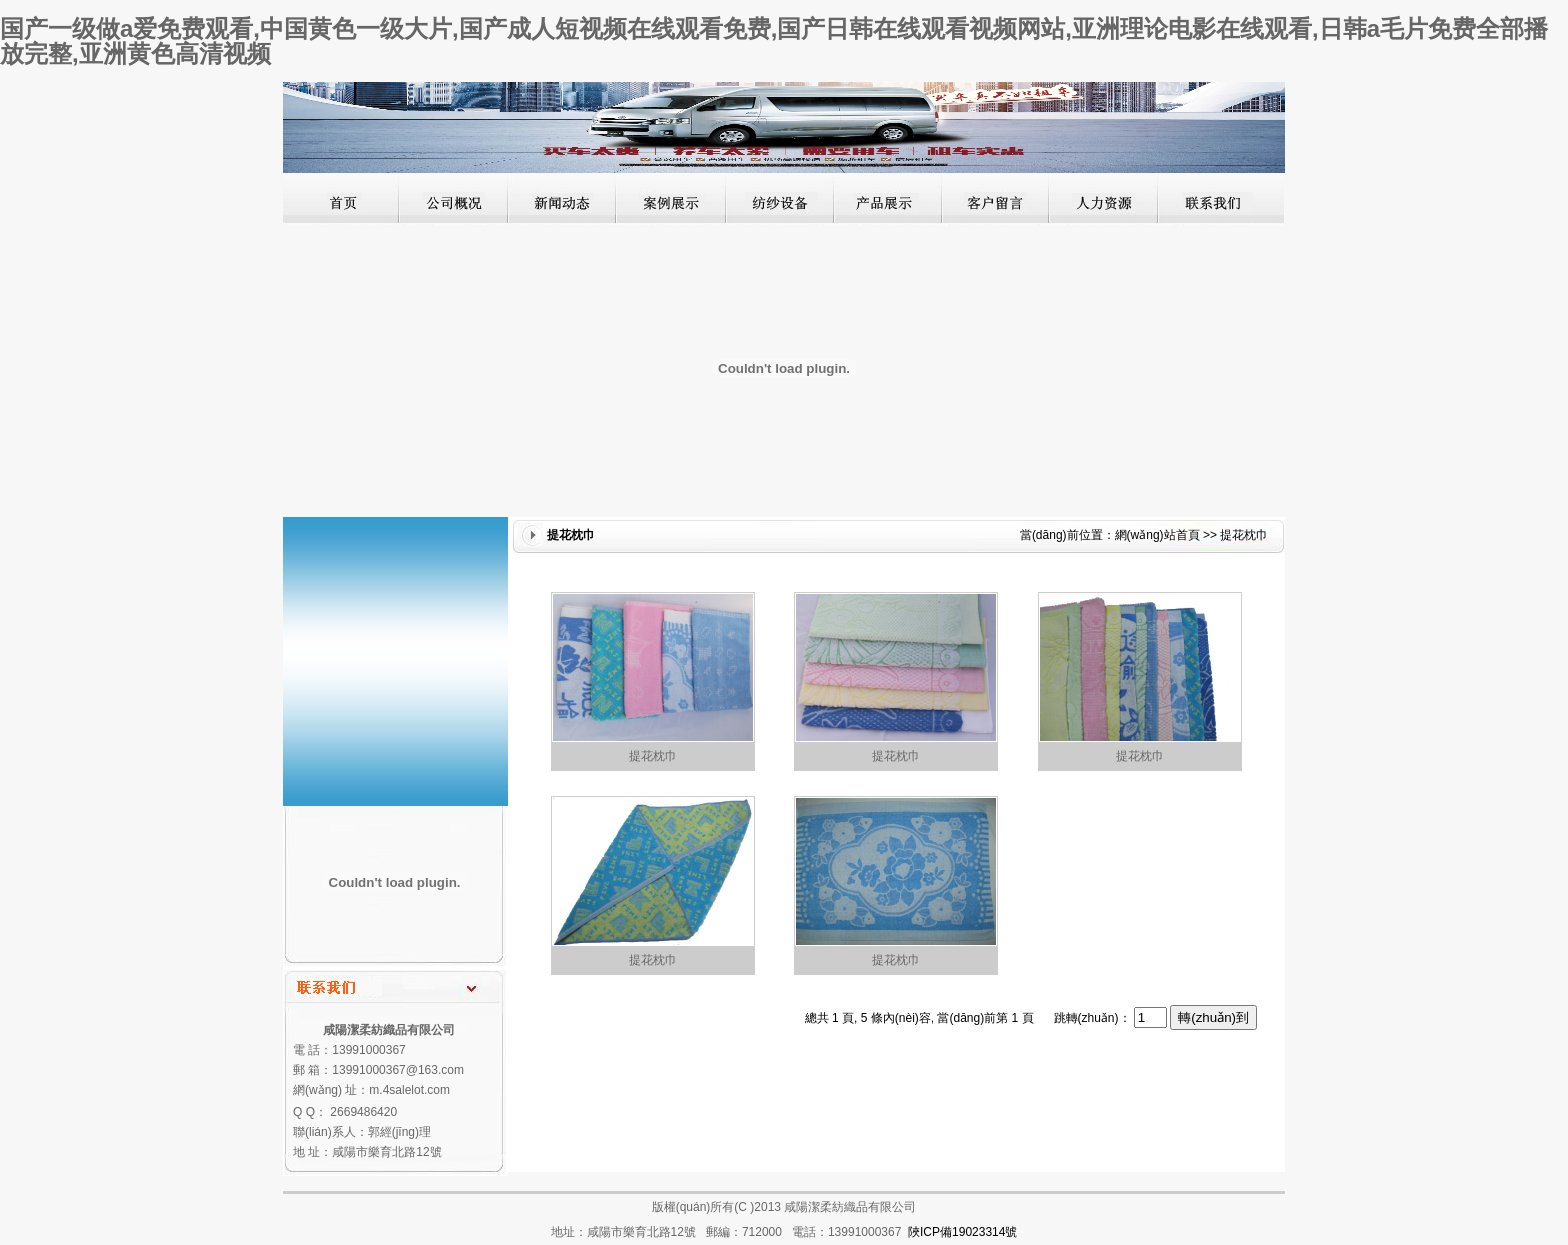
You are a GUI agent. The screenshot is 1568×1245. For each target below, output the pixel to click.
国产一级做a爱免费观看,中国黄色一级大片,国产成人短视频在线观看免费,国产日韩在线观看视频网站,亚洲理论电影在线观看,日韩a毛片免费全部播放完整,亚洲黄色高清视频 (774, 41)
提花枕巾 (653, 756)
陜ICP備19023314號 (962, 1232)
